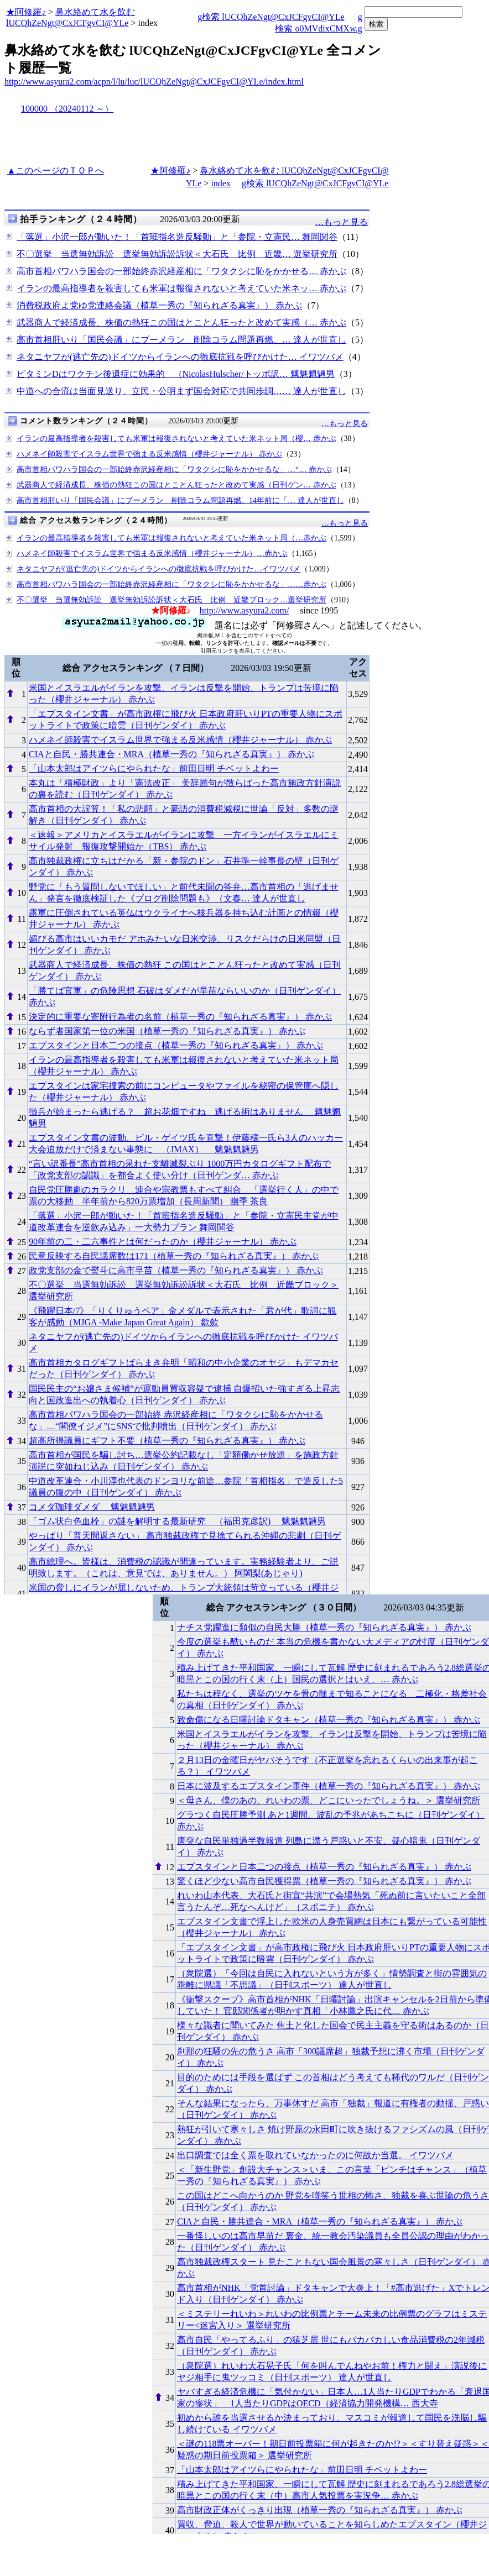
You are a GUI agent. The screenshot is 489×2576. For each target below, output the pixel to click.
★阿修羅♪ (26, 12)
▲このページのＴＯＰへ (55, 170)
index (221, 183)
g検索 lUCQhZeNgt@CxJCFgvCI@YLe (270, 17)
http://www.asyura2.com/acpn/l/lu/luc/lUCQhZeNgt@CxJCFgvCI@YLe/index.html (154, 81)
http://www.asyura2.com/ (244, 610)
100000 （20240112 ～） (67, 108)
